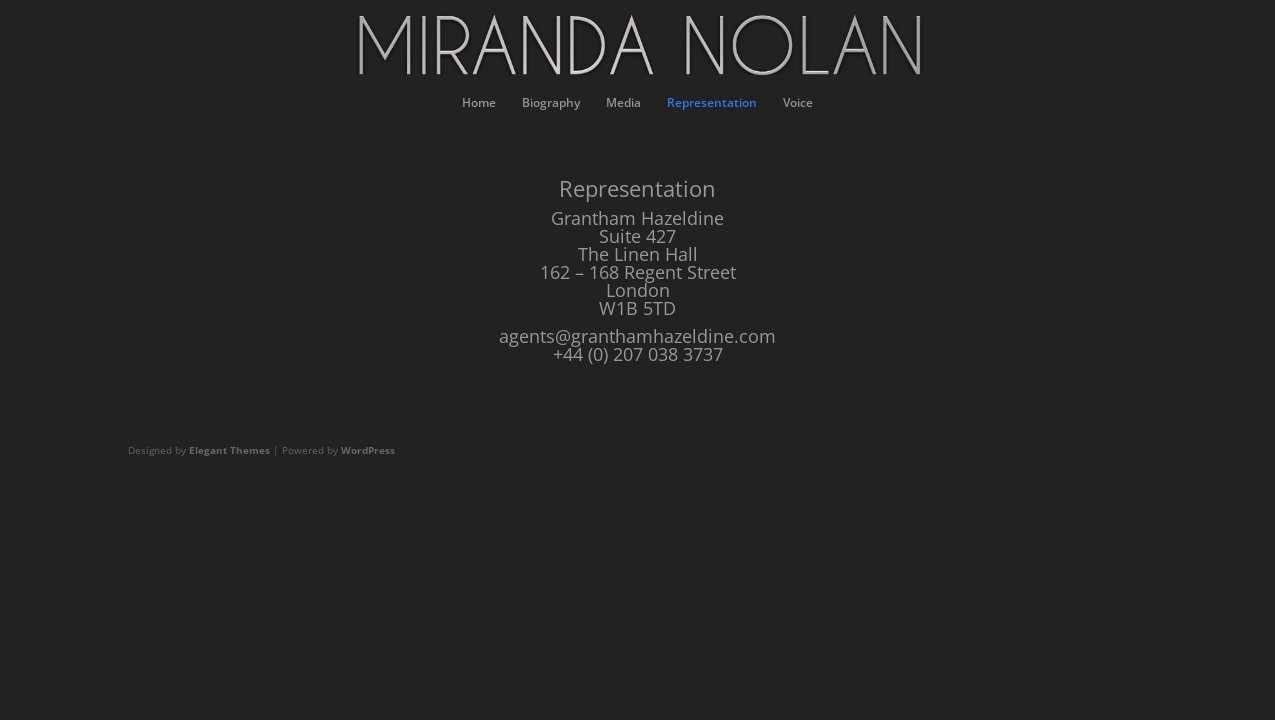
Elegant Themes (229, 450)
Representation (712, 103)
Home (479, 103)
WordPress (368, 450)
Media (623, 103)
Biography (551, 103)
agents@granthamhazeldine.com (637, 336)
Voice (798, 103)
